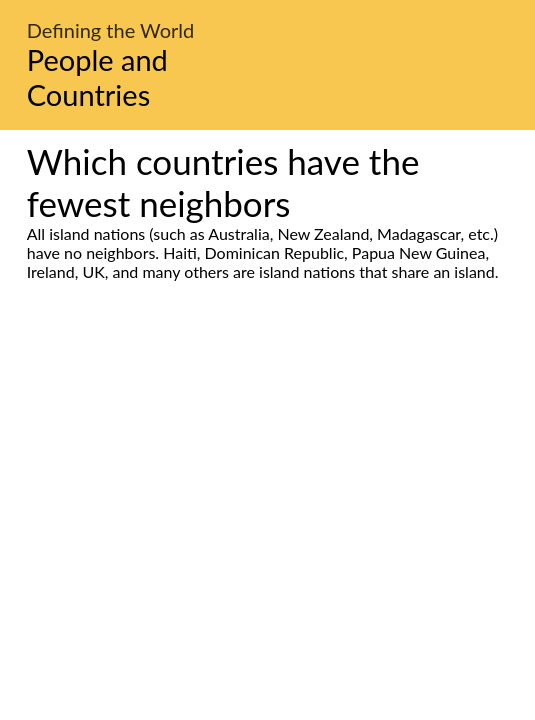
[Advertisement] (267, 469)
